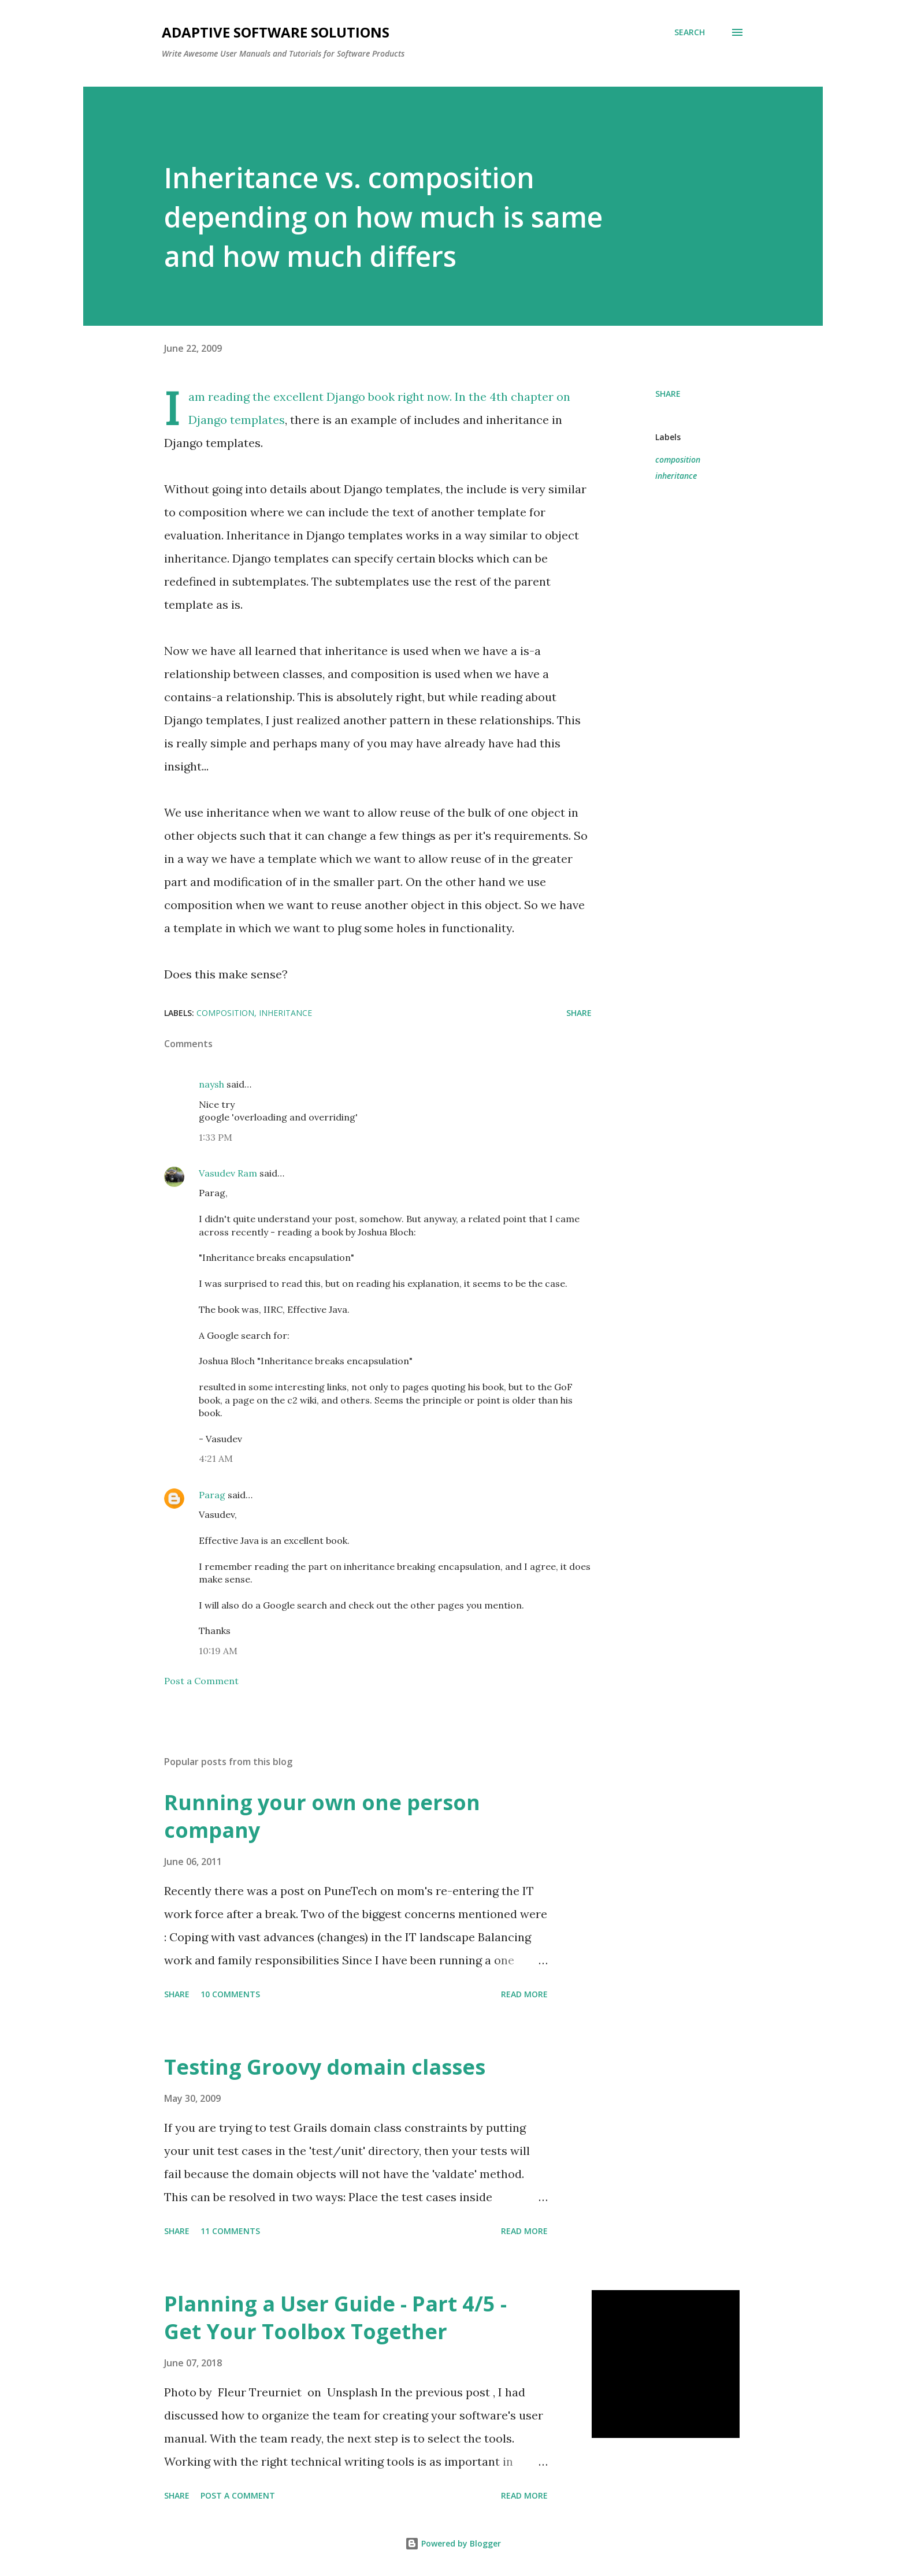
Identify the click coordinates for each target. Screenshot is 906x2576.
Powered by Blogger (453, 2543)
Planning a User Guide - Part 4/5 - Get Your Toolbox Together (335, 2318)
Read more (524, 1994)
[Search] (689, 32)
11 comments (230, 2230)
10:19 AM (218, 1650)
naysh (211, 1084)
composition (677, 459)
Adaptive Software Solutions (275, 32)
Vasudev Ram (228, 1173)
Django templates (236, 419)
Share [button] (668, 393)
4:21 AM (216, 1458)
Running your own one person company (322, 1816)
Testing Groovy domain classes (324, 2067)
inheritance (676, 475)
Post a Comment (201, 1681)
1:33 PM (215, 1137)
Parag (212, 1495)
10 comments (230, 1994)
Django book (360, 396)
